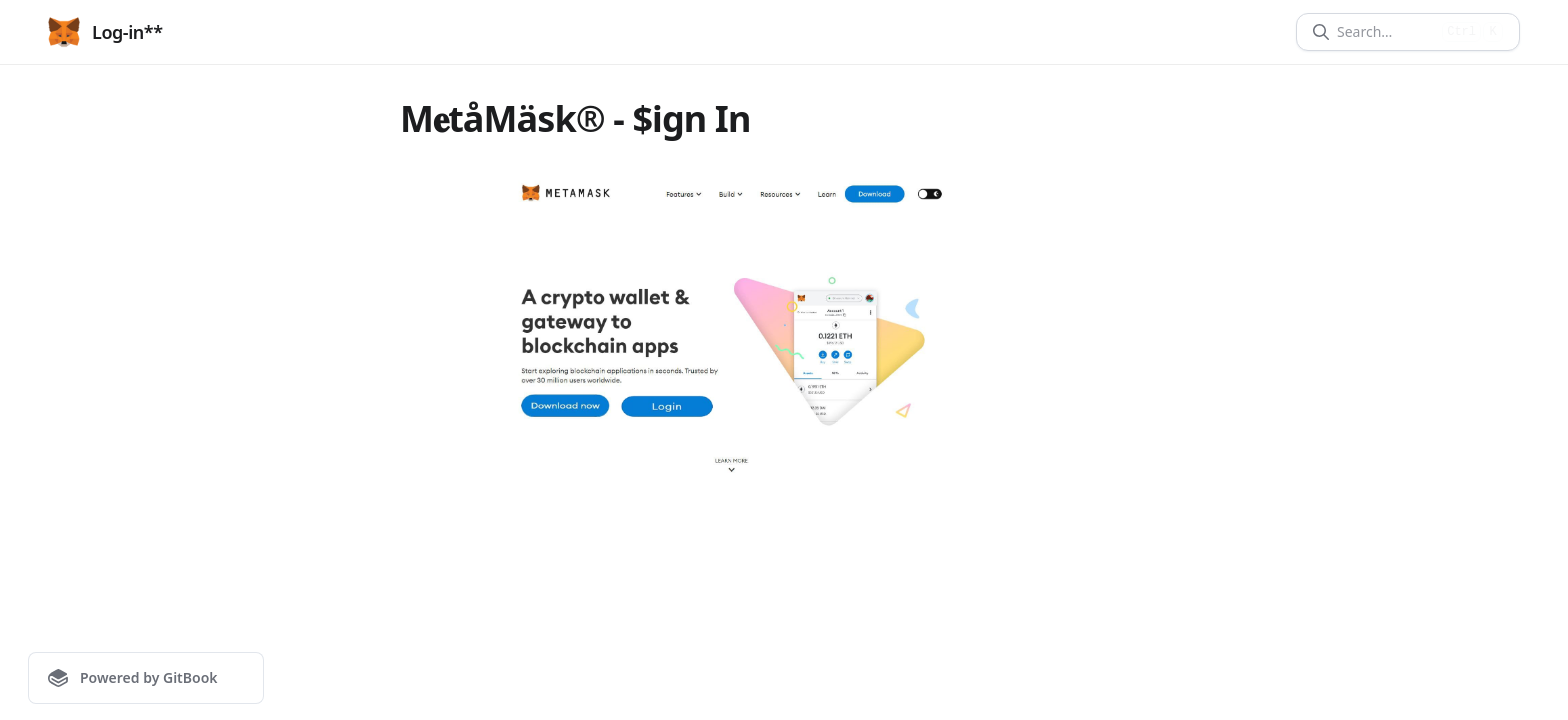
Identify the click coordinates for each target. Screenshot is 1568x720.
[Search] (1385, 32)
